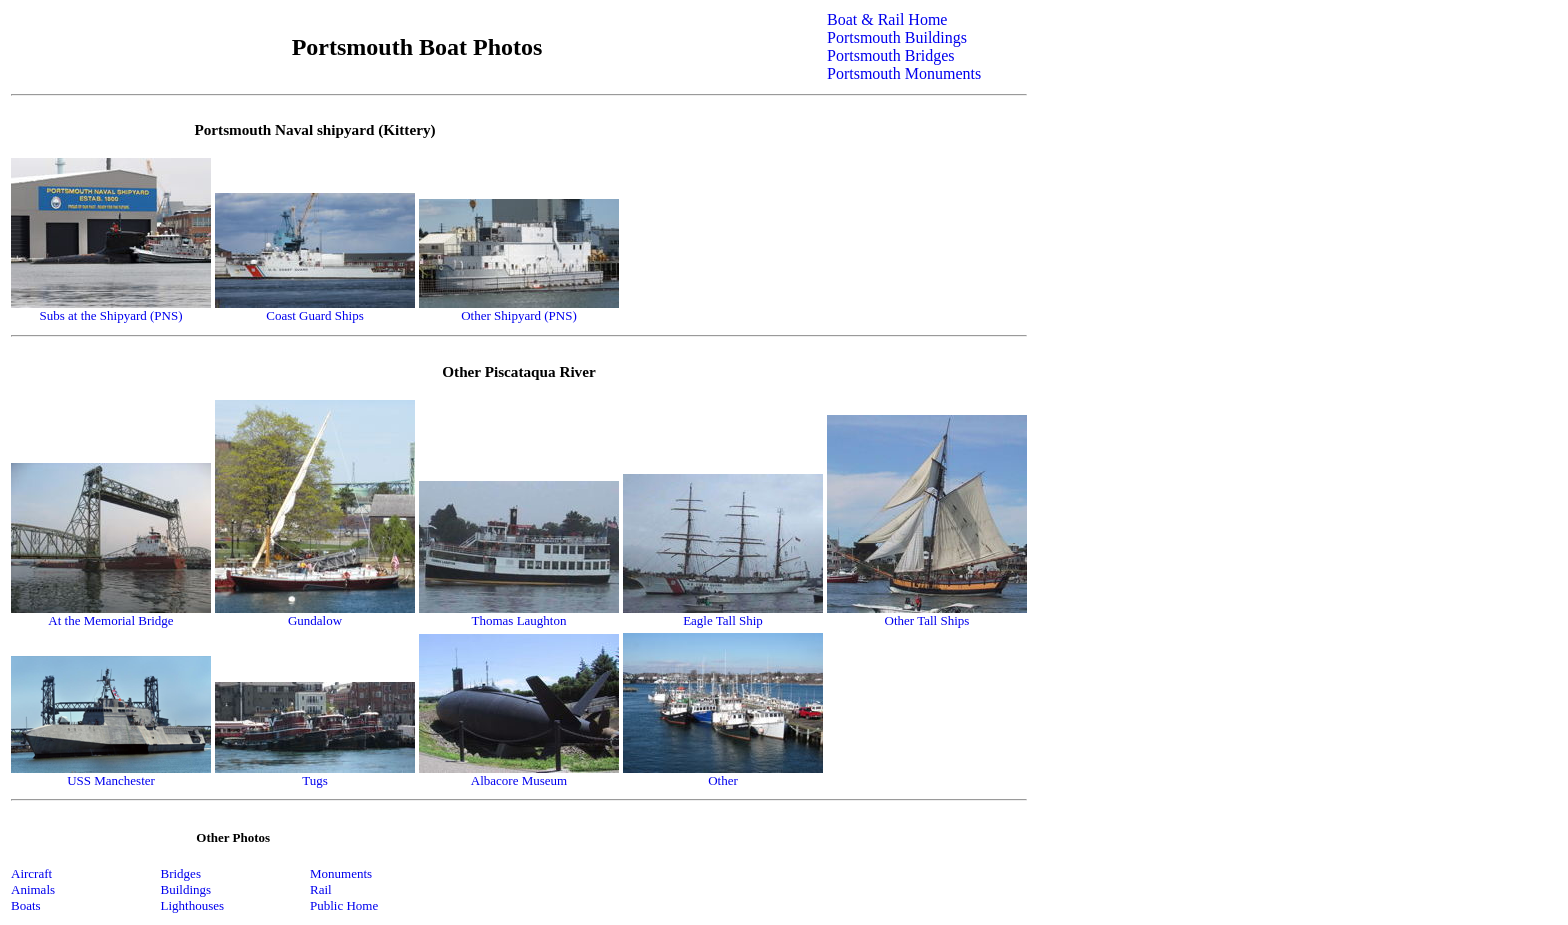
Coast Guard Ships (315, 315)
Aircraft (31, 873)
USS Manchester (111, 780)
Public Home (344, 905)
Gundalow (315, 620)
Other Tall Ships (927, 620)
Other (723, 780)
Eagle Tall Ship (723, 620)
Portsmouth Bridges (891, 55)
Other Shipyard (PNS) (519, 315)
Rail (321, 889)
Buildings (186, 889)
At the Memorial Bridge (110, 620)
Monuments (341, 873)
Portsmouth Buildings (897, 37)
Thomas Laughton (519, 620)
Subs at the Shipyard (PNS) (111, 315)
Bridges (181, 873)
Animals (33, 889)
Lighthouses (193, 905)
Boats (26, 905)
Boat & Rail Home (887, 19)
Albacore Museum (519, 780)
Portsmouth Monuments (904, 73)
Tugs (315, 780)
